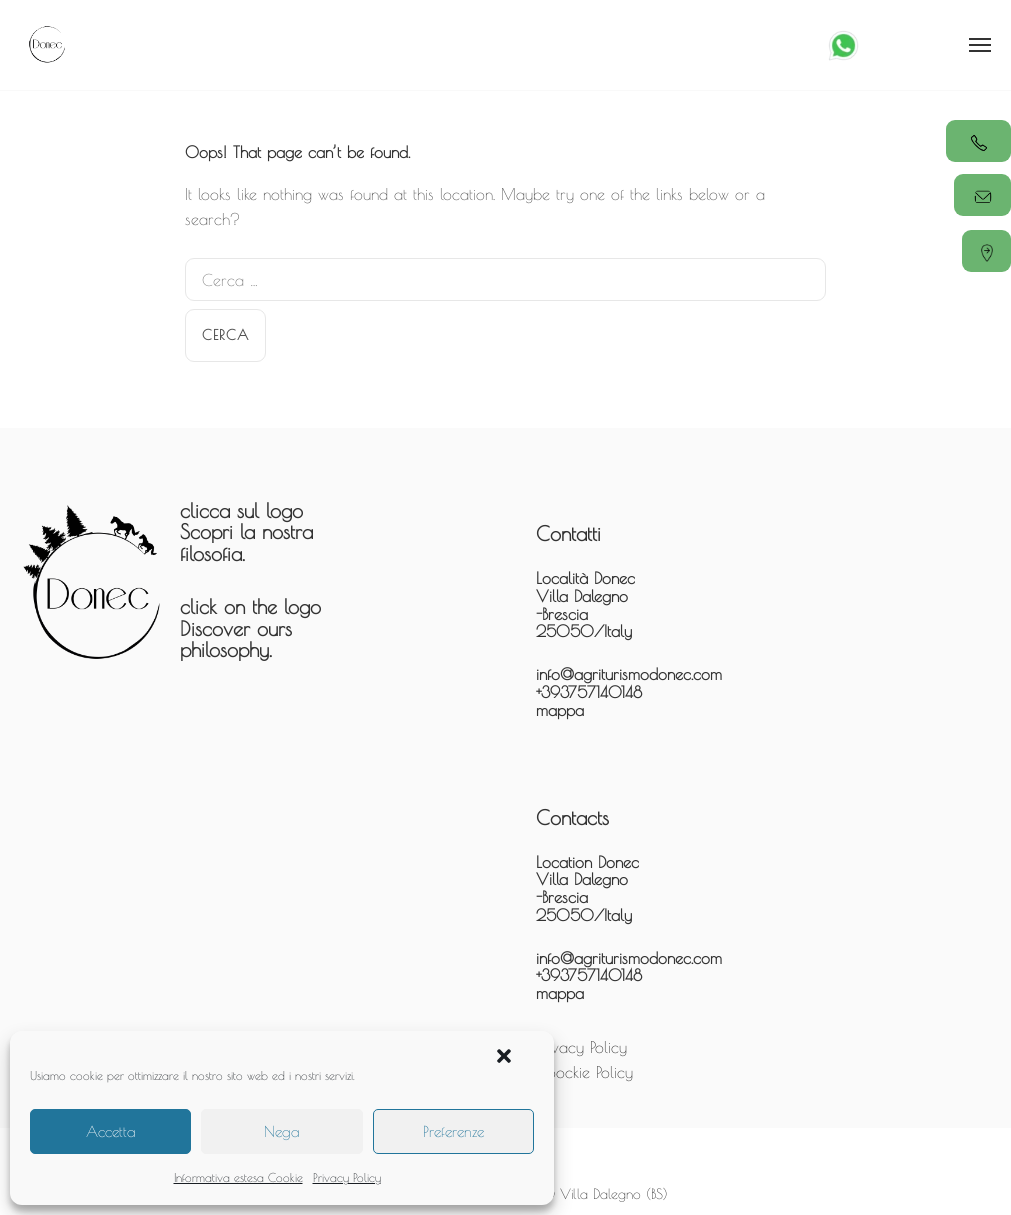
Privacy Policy (347, 1177)
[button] (504, 1056)
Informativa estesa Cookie (238, 1177)
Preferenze (453, 1131)
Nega (282, 1131)
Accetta (111, 1131)
